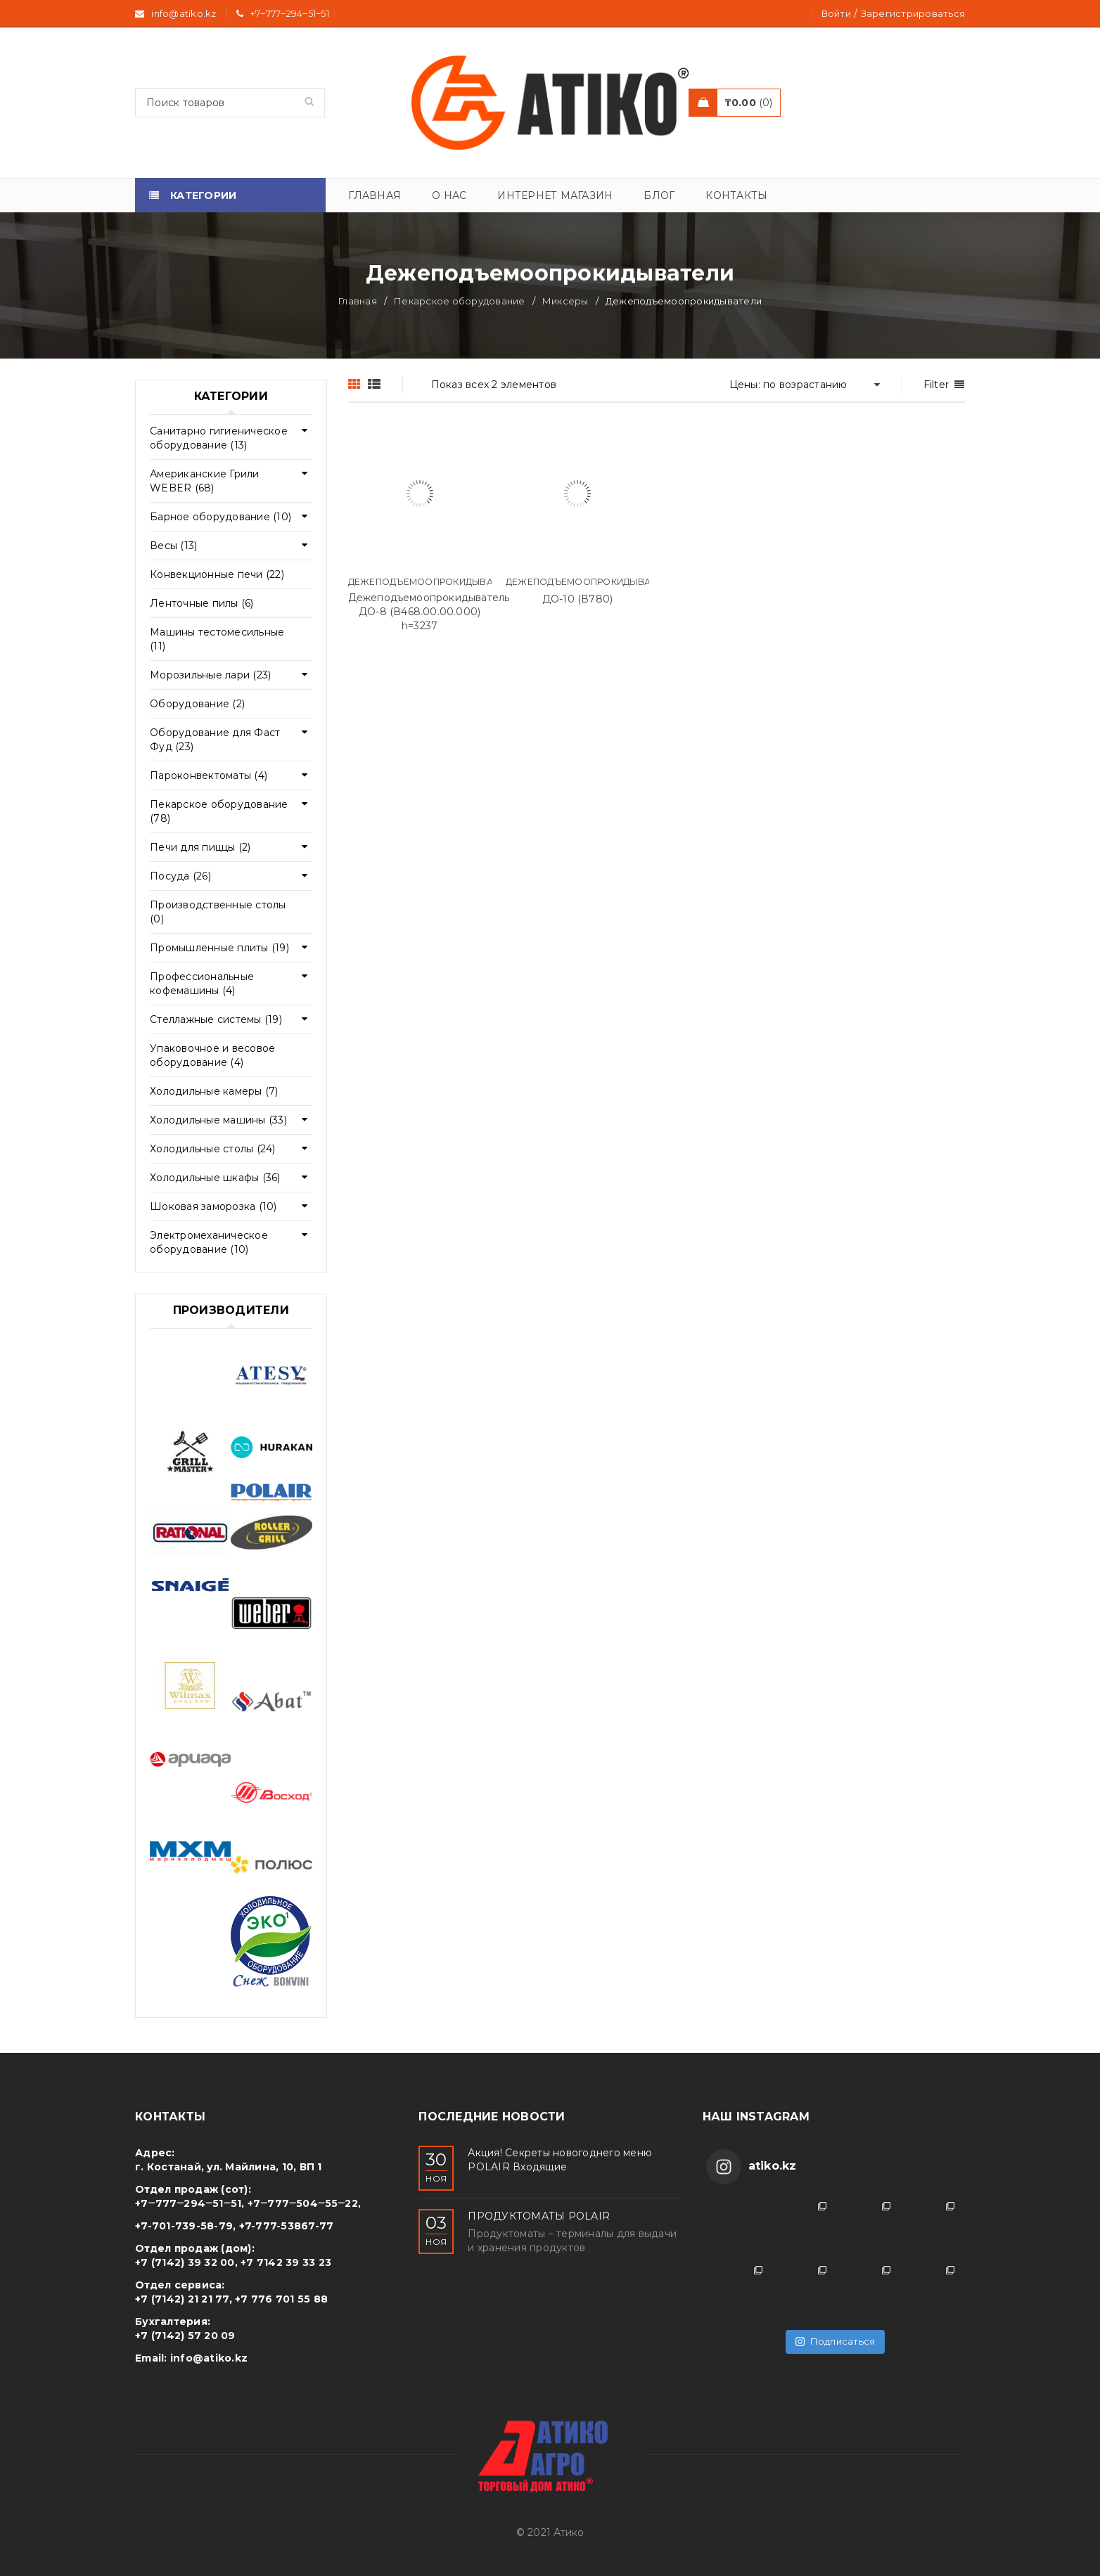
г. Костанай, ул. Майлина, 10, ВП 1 (228, 2166)
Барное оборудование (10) (220, 516)
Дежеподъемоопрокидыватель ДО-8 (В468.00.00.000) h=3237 (429, 611)
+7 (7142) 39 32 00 (185, 2262)
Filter (936, 384)
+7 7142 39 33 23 (286, 2262)
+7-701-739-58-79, (185, 2226)
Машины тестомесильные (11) (217, 639)
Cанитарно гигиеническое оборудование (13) (219, 438)
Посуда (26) (180, 876)
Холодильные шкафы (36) (215, 1177)
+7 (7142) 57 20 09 (185, 2335)
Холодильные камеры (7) (214, 1091)
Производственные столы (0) (218, 912)
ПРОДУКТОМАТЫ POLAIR (539, 2216)
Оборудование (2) (197, 703)
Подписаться (835, 2341)
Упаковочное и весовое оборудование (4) (212, 1055)
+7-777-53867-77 (286, 2226)
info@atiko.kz (209, 2358)
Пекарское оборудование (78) (219, 811)
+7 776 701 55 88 (281, 2299)
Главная (357, 301)
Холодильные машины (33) (218, 1120)
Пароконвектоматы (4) (208, 775)
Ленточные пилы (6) (202, 603)
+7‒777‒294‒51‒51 (289, 13)
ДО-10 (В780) (577, 599)
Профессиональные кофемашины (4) (202, 983)
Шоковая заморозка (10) (213, 1206)
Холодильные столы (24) (213, 1148)
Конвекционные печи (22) (217, 574)
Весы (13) (173, 545)
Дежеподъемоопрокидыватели (432, 582)
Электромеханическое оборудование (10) (209, 1242)
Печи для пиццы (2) (200, 847)
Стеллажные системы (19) (216, 1019)
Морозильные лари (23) (210, 675)
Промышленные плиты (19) (219, 947)
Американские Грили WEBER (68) (205, 481)
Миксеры (565, 301)
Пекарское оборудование (459, 301)
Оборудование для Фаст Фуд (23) (215, 739)
